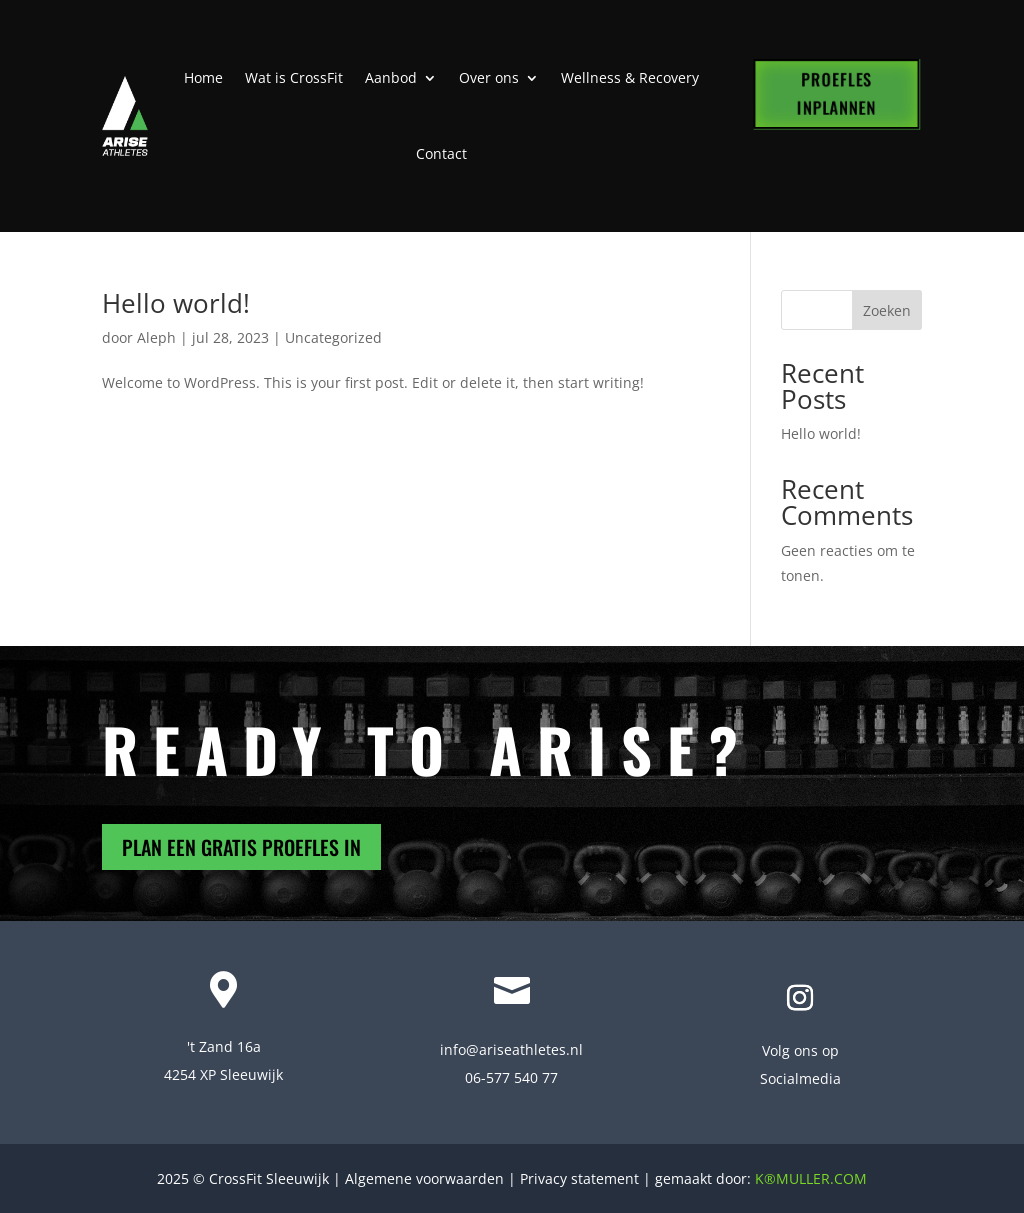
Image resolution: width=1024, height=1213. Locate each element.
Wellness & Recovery (630, 77)
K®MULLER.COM (811, 1178)
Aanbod (391, 77)
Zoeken (887, 310)
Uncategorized (333, 337)
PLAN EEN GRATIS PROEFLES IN (241, 847)
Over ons (489, 77)
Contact (441, 153)
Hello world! (176, 303)
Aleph (156, 337)
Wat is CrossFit (294, 77)
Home (203, 77)
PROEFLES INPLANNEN (835, 93)
